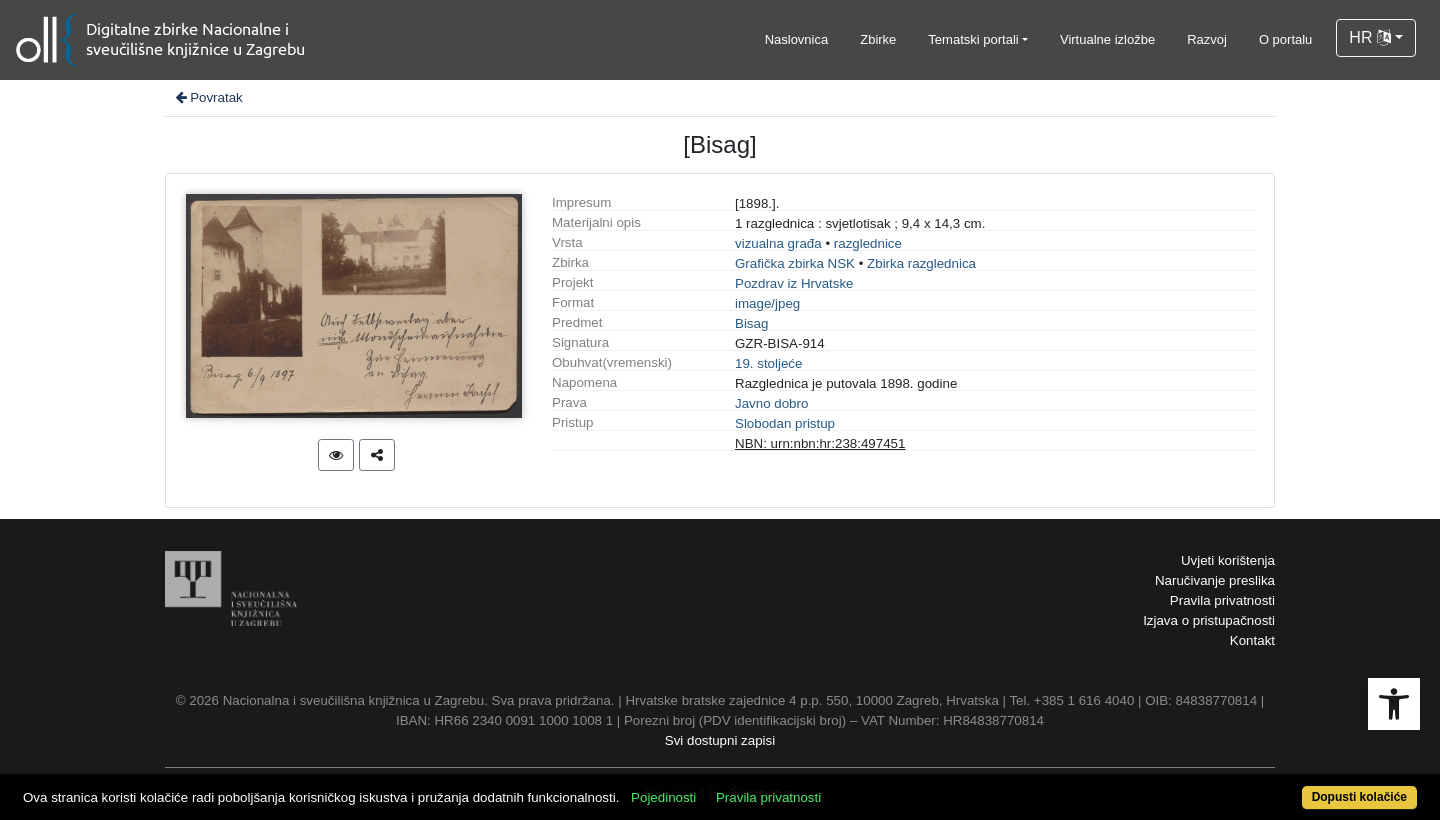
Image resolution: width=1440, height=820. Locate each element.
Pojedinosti (663, 797)
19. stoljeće (768, 363)
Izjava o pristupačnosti (1209, 620)
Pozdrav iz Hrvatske (794, 283)
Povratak (208, 97)
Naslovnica (797, 39)
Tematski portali (973, 39)
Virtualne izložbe (1107, 39)
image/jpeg (767, 303)
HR (1370, 37)
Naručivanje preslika (1215, 580)
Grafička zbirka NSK (795, 263)
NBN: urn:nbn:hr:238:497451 (820, 443)
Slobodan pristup (785, 423)
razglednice (868, 243)
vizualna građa (778, 243)
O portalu (1285, 39)
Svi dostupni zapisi (720, 740)
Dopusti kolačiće (1359, 797)
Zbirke (878, 39)
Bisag (751, 323)
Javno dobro (771, 403)
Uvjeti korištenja (1228, 560)
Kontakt (1252, 640)
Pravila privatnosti (1222, 600)
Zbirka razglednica (921, 263)
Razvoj (1207, 39)
